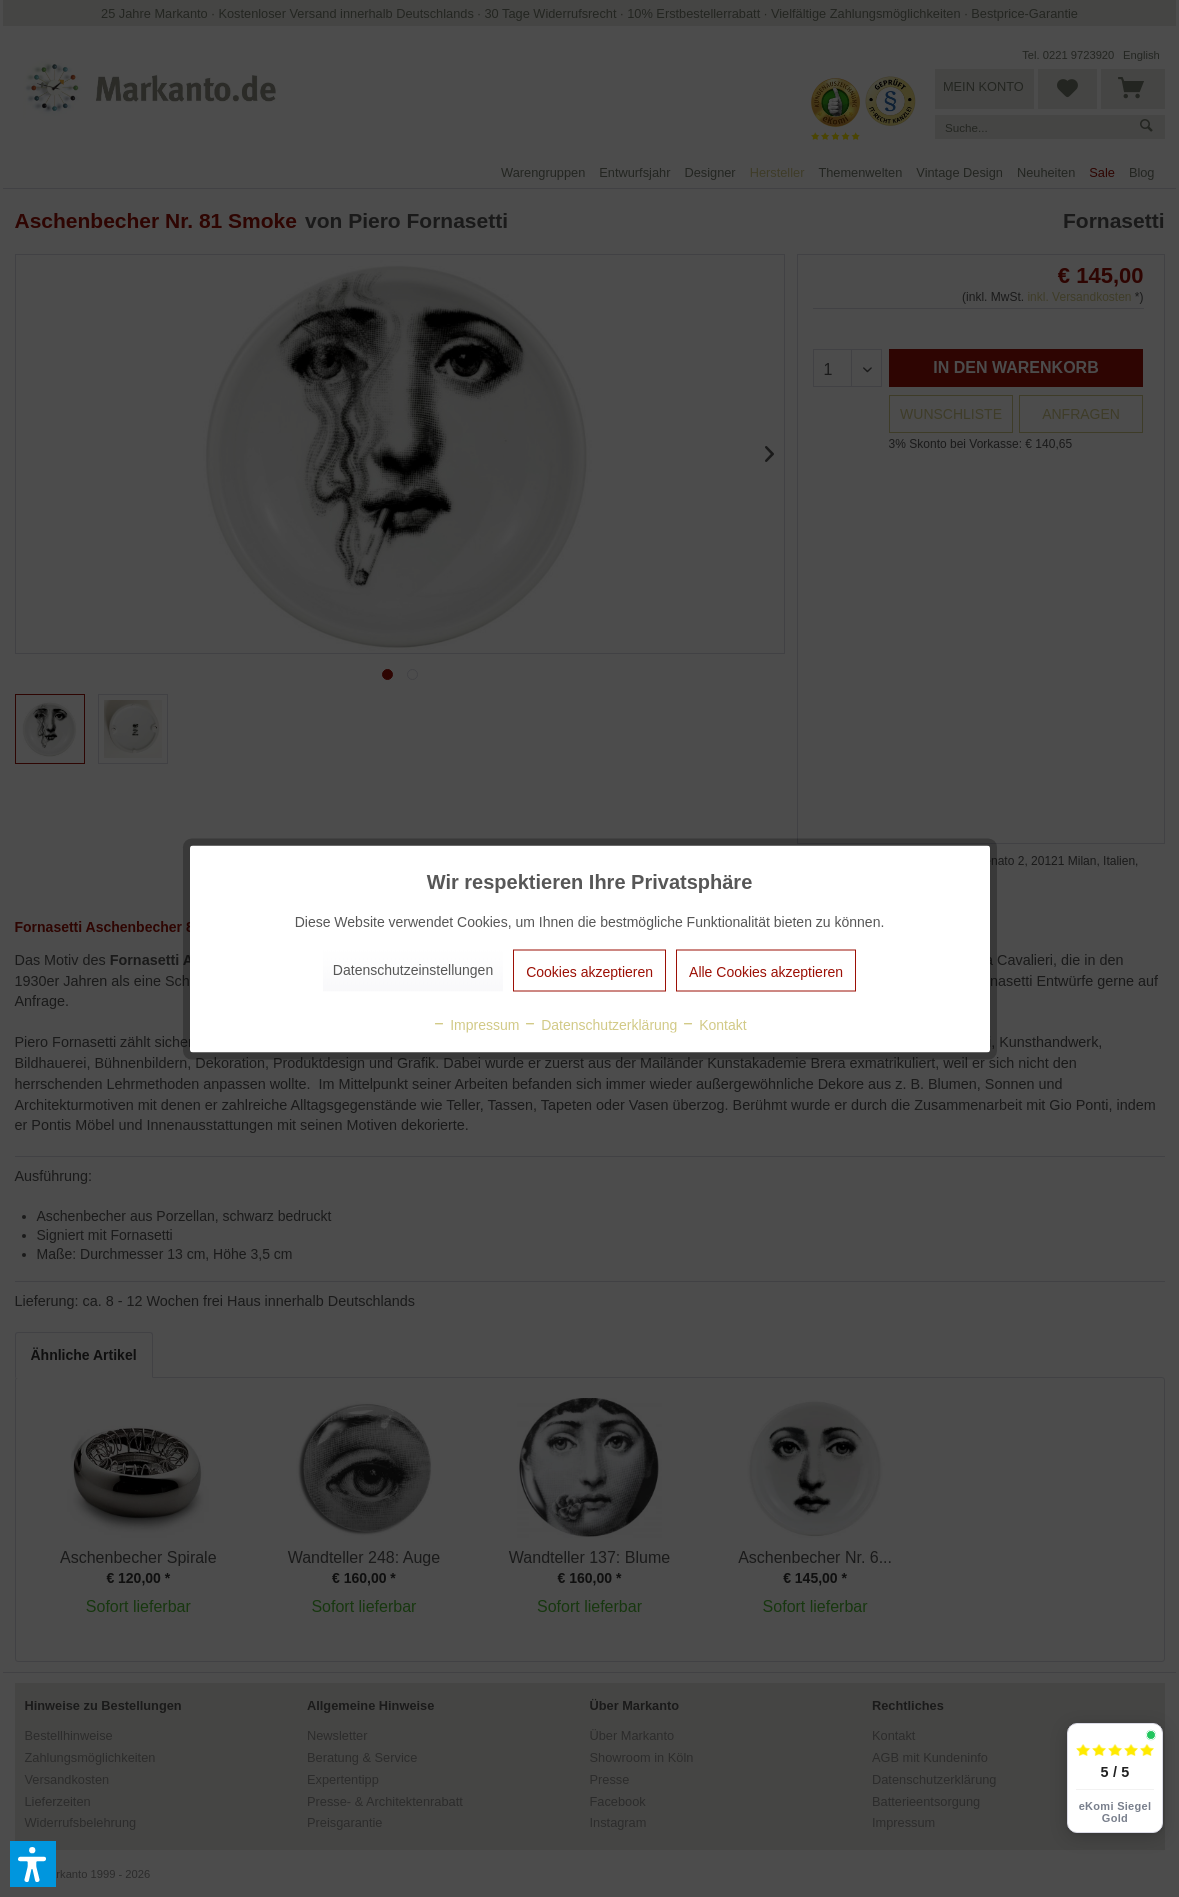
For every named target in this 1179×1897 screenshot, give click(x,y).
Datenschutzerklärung (600, 1024)
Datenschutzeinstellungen (413, 969)
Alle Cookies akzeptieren (766, 971)
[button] (33, 1864)
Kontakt (713, 1024)
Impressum (475, 1024)
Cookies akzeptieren (589, 971)
